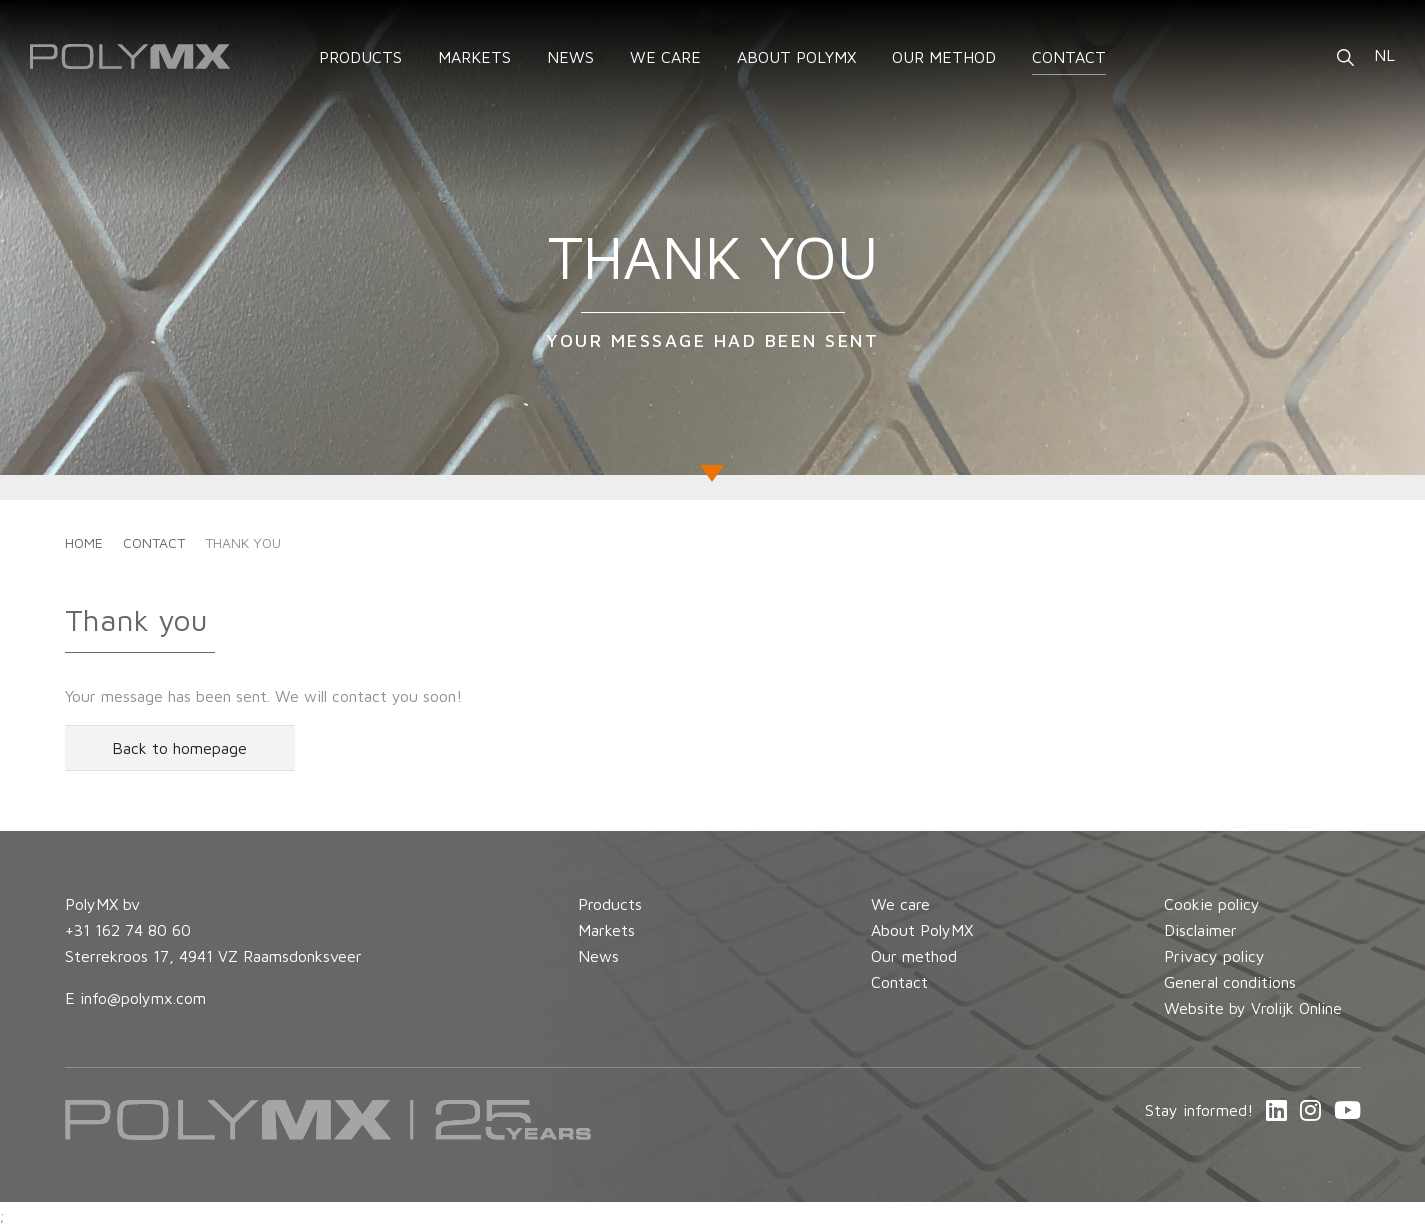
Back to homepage (179, 748)
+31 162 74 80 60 (128, 930)
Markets (606, 930)
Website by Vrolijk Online (1253, 1008)
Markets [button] (474, 57)
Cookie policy (1212, 904)
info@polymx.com (143, 998)
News (570, 57)
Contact (1069, 57)
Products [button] (360, 57)
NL (1384, 55)
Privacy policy (1214, 956)
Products (610, 904)
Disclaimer (1200, 930)
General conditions (1230, 982)
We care (665, 57)
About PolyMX (796, 57)
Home (84, 542)
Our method (944, 57)
